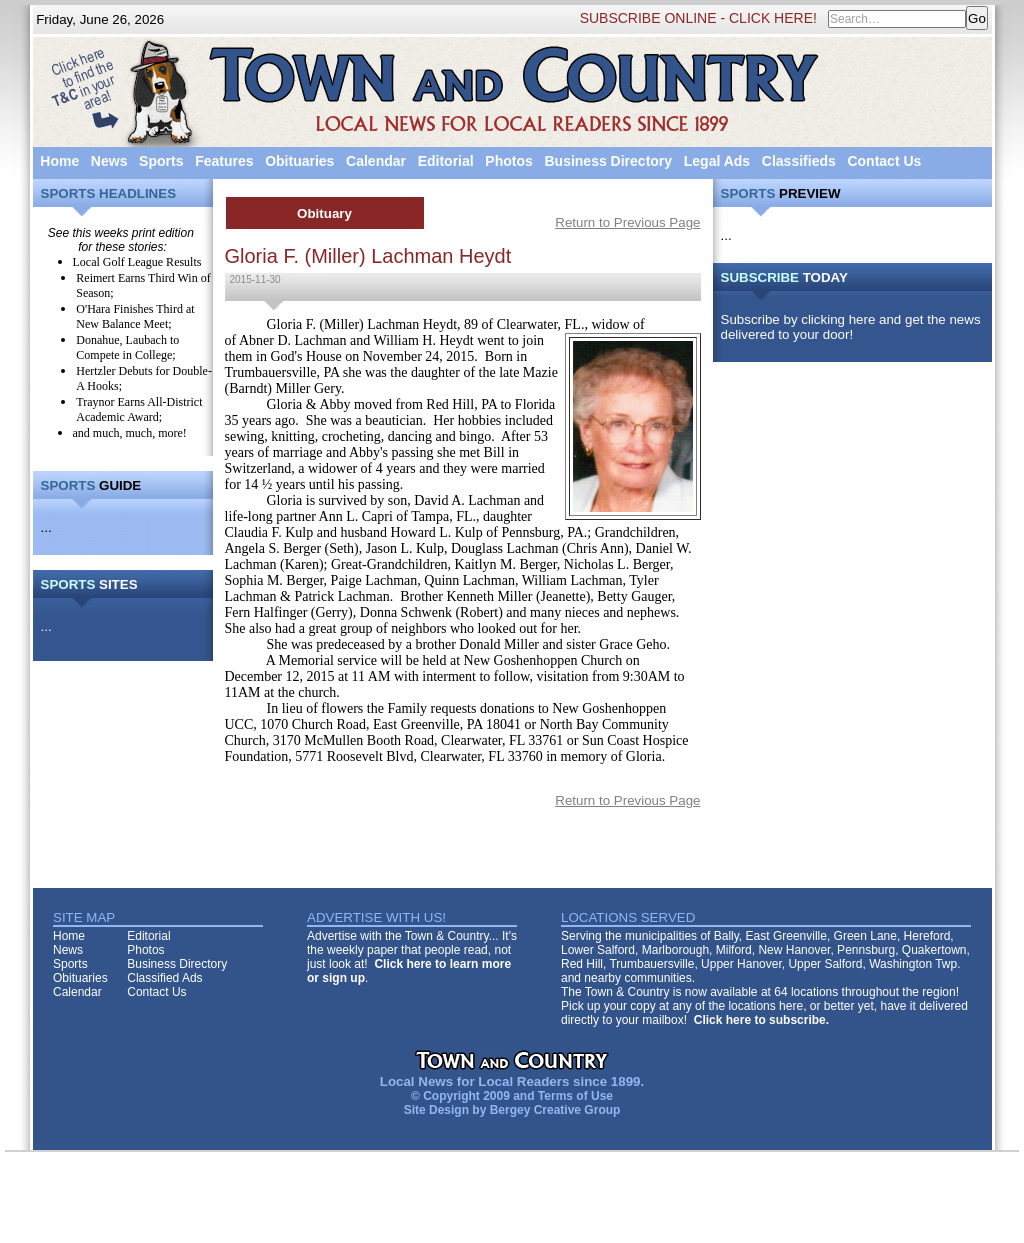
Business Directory (608, 161)
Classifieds (799, 161)
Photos (508, 161)
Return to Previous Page (627, 222)
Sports (161, 161)
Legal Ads (717, 161)
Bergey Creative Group (555, 1110)
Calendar (376, 161)
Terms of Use (575, 1096)
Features (224, 161)
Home (59, 161)
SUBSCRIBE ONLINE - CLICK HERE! (698, 18)
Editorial (446, 161)
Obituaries (299, 161)
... (46, 527)
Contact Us (884, 161)
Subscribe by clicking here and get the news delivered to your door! (851, 327)
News (109, 161)
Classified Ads (164, 978)
